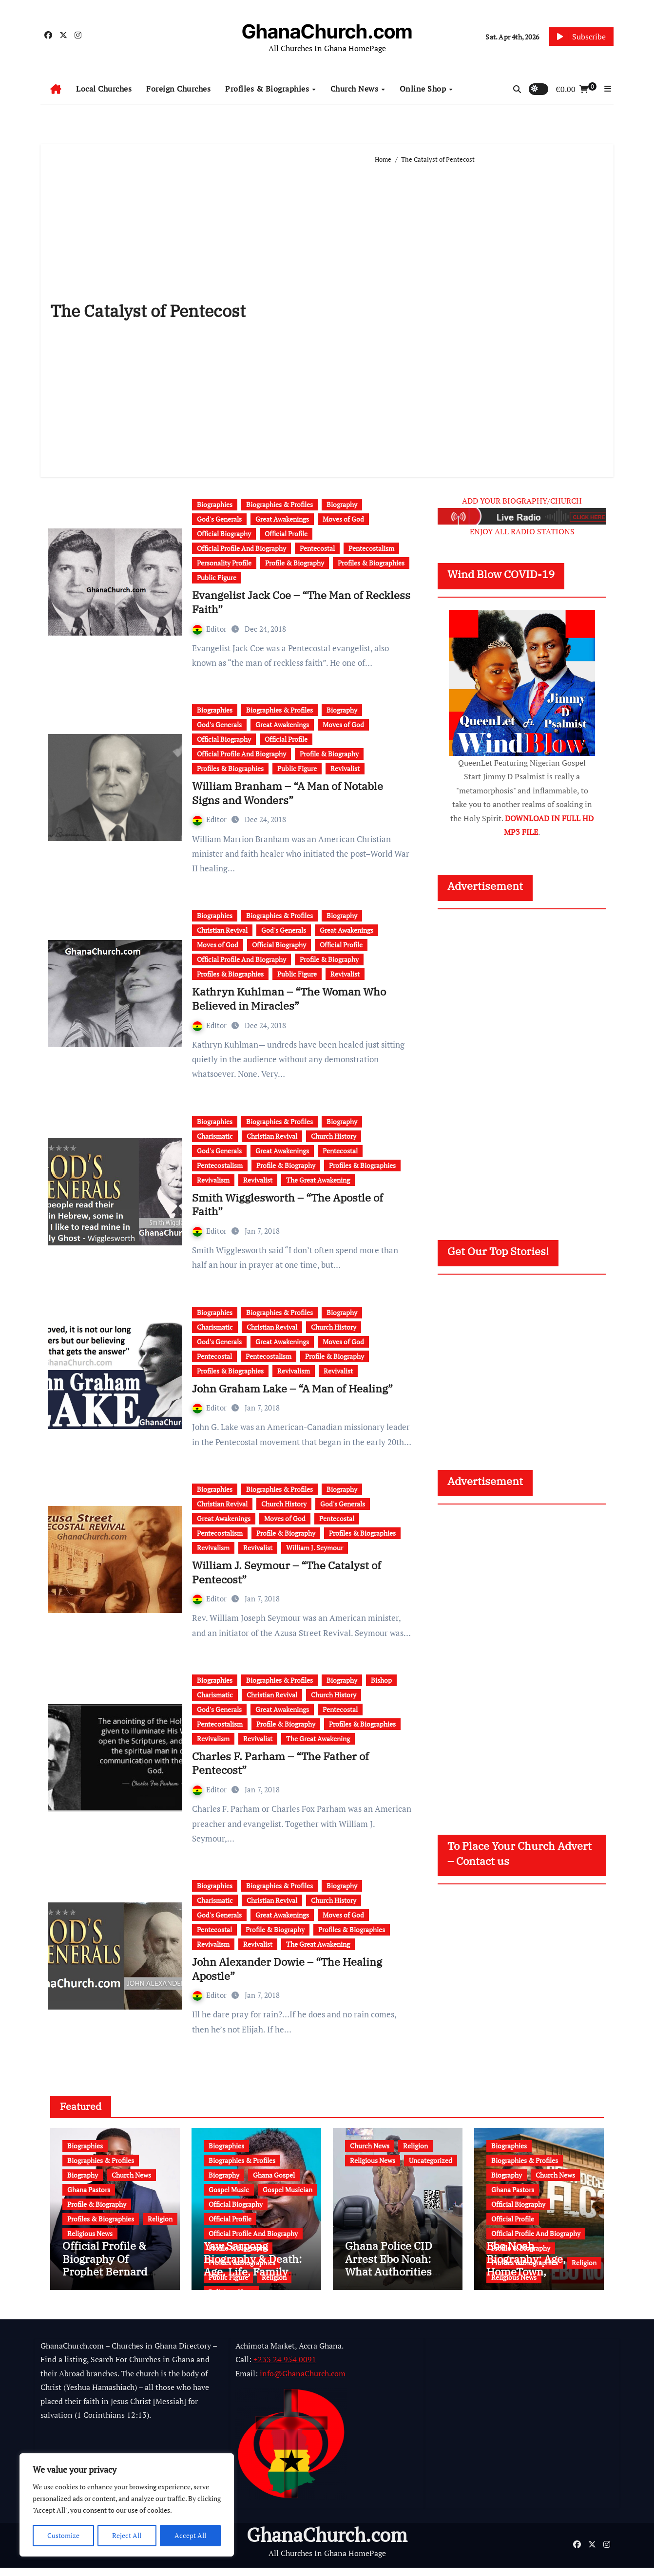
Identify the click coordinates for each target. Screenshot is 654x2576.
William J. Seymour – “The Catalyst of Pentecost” (286, 1572)
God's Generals (219, 519)
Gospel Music (229, 2189)
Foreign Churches (178, 88)
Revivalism (213, 1180)
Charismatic (215, 1136)
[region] (126, 2505)
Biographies (214, 504)
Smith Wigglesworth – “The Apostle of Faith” (287, 1204)
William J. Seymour (314, 1547)
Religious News (90, 2233)
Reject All (127, 2535)
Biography (342, 504)
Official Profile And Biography (241, 548)
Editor (210, 629)
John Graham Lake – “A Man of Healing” (292, 1388)
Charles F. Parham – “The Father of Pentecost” (280, 1763)
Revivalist (345, 768)
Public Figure (216, 577)
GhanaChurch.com (327, 31)
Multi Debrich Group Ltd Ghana (137, 2560)
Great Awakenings (282, 519)
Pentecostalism (371, 548)
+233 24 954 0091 (284, 2367)
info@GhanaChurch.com (303, 2381)
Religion (160, 2218)
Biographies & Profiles (279, 504)
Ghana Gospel (274, 2175)
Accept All (190, 2535)
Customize (63, 2535)
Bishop (381, 1680)
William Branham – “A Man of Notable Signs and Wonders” (287, 793)
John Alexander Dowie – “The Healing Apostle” (287, 1969)
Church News (355, 88)
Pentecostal (317, 548)
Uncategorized (430, 2160)
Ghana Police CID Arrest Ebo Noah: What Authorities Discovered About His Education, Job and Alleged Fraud (391, 2286)
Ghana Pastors (88, 2189)
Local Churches (104, 88)
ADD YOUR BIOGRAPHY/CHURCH (522, 500)
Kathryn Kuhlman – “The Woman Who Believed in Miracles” (289, 998)
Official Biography (224, 533)
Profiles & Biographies (268, 88)
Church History (333, 1136)
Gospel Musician (287, 2189)
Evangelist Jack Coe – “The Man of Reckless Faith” (301, 602)
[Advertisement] (489, 316)
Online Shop (424, 88)
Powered (55, 2560)
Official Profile (286, 533)
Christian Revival (222, 930)
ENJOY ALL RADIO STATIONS (522, 531)
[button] (607, 88)
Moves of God (343, 519)
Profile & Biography (294, 562)
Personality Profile (224, 562)
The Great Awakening (318, 1180)
